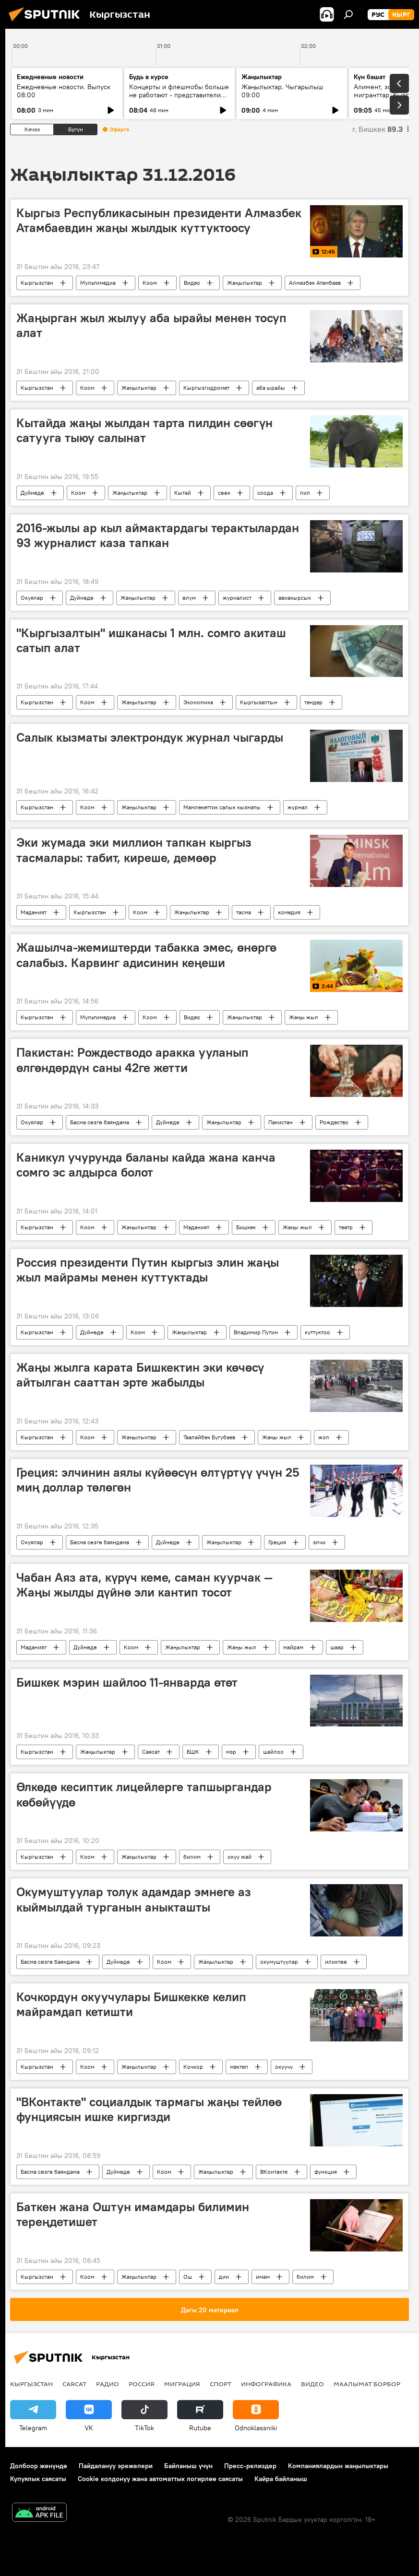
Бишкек (246, 1227)
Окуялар (32, 597)
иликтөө (336, 1961)
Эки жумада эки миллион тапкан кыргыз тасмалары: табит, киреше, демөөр (133, 850)
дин (224, 2276)
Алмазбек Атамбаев (315, 282)
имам (263, 2276)
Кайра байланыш (280, 2478)
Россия (142, 2383)
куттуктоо (317, 1332)
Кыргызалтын (258, 702)
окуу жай (239, 1856)
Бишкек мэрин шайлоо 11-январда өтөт (127, 1682)
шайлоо (273, 1751)
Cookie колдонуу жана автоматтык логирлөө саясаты (160, 2478)
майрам (293, 1647)
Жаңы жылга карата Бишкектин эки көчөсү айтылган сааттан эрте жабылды (140, 1375)
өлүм (189, 597)
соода (265, 492)
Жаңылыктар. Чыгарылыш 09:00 (282, 90)
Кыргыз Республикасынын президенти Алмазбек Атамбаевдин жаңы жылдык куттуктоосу (158, 220)
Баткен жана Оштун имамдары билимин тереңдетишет (132, 2214)
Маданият (34, 912)
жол (323, 1437)
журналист (237, 597)
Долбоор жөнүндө (38, 2465)
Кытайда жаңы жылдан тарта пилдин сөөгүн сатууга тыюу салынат (144, 430)
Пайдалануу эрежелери (116, 2465)
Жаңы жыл (303, 1017)
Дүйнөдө (32, 492)
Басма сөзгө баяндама (99, 1122)
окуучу (284, 2066)
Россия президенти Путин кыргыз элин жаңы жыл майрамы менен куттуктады (147, 1270)
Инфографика (266, 2383)
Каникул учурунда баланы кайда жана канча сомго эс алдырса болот (145, 1165)
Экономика (198, 702)
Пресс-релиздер (250, 2465)
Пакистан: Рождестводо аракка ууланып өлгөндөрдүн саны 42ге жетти (132, 1060)
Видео (192, 282)
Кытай (182, 492)
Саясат (151, 1751)
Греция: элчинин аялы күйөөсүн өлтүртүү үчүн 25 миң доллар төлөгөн (157, 1480)
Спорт (220, 2383)
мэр (231, 1751)
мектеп (239, 2066)
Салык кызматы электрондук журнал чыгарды (149, 737)
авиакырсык (294, 597)
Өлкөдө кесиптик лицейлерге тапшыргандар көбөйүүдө (144, 1794)
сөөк (224, 492)
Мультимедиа (98, 282)
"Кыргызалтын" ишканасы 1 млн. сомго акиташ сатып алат (151, 640)
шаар (337, 1647)
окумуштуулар (279, 1961)
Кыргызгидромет (206, 387)
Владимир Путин (256, 1332)
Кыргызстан (37, 282)
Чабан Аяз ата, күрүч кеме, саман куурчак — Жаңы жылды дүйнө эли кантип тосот (144, 1585)
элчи (319, 1542)
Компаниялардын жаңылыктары (338, 2465)
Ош (187, 2276)
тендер (313, 702)
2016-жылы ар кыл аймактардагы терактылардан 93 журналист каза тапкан (157, 535)
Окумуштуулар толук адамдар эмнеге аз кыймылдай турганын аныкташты (133, 1899)
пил (305, 492)
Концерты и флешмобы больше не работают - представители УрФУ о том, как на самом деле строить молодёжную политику (179, 99)
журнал (297, 807)
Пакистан (280, 1122)
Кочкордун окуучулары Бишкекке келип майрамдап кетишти (131, 2004)
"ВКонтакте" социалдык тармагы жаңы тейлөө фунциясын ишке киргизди (149, 2109)
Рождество (334, 1122)
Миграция (182, 2383)
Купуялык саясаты (38, 2478)
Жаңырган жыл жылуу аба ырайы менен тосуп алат (151, 325)
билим (192, 1856)
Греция (277, 1542)
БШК (193, 1751)
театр (346, 1227)
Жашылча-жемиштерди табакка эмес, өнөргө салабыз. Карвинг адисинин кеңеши (146, 955)
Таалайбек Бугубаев (209, 1437)
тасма (243, 912)
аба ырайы (270, 387)
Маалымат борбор (367, 2383)
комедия (289, 912)
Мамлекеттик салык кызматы (222, 807)
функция (325, 2171)
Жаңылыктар (244, 282)
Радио (107, 2383)
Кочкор (193, 2066)
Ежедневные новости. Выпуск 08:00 (63, 90)
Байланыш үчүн (188, 2465)
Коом (150, 282)
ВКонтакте (273, 2171)
